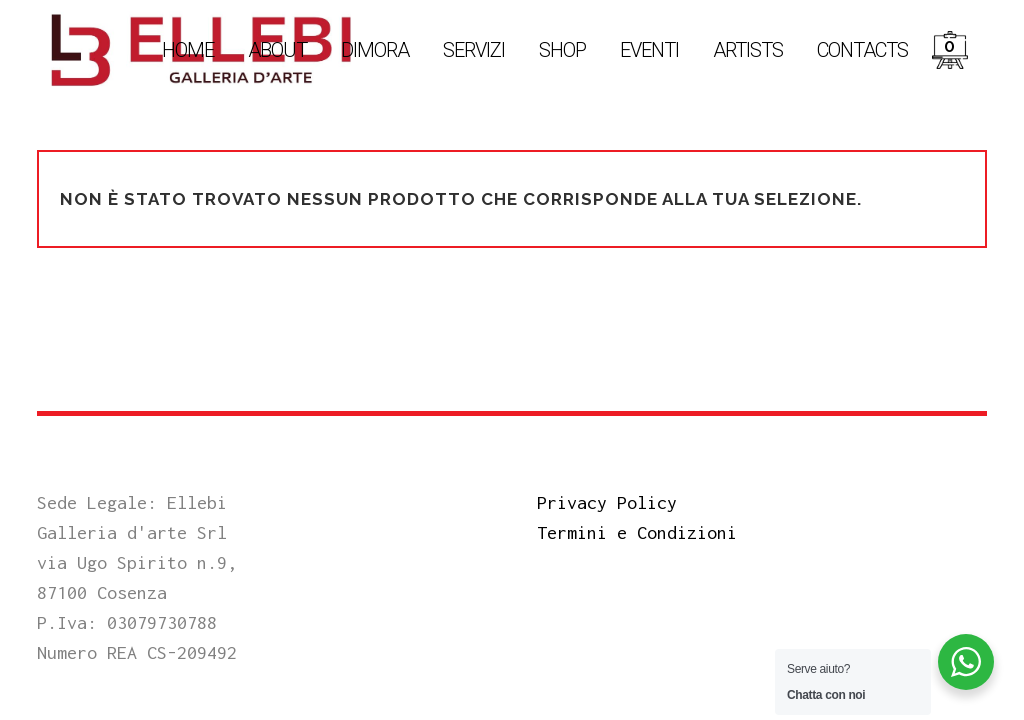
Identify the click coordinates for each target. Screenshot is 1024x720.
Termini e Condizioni (637, 532)
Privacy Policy (607, 502)
